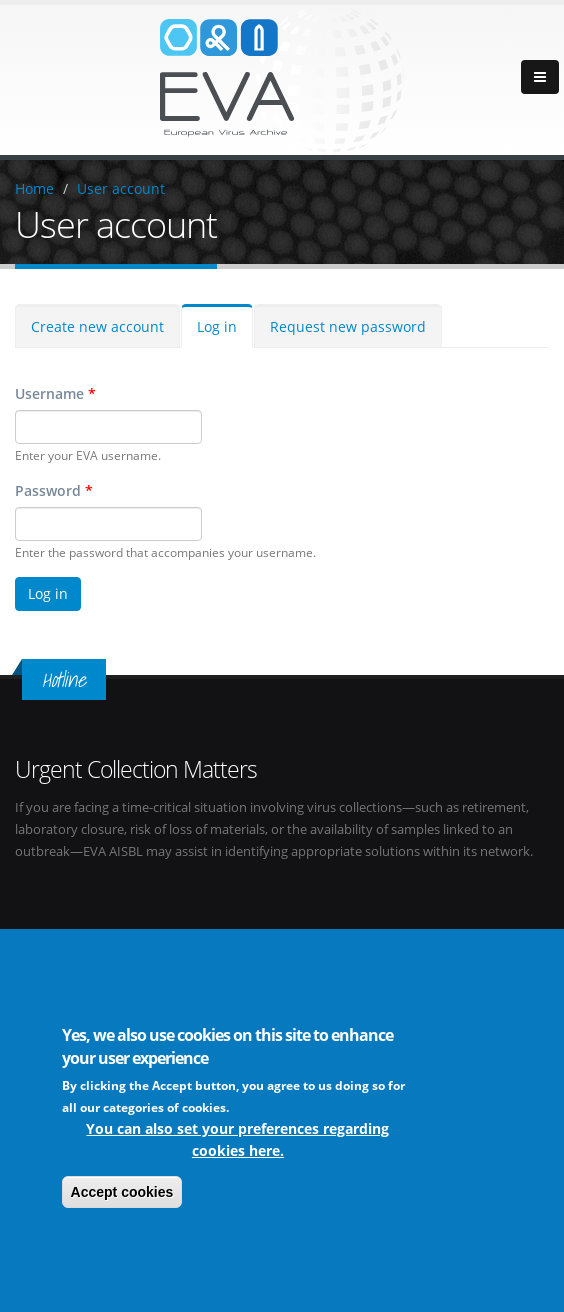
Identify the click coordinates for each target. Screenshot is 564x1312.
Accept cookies (122, 1192)
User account (121, 188)
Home (34, 188)
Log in (217, 326)
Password (54, 490)
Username (55, 393)
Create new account (97, 326)
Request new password (348, 326)
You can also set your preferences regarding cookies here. (237, 1139)
